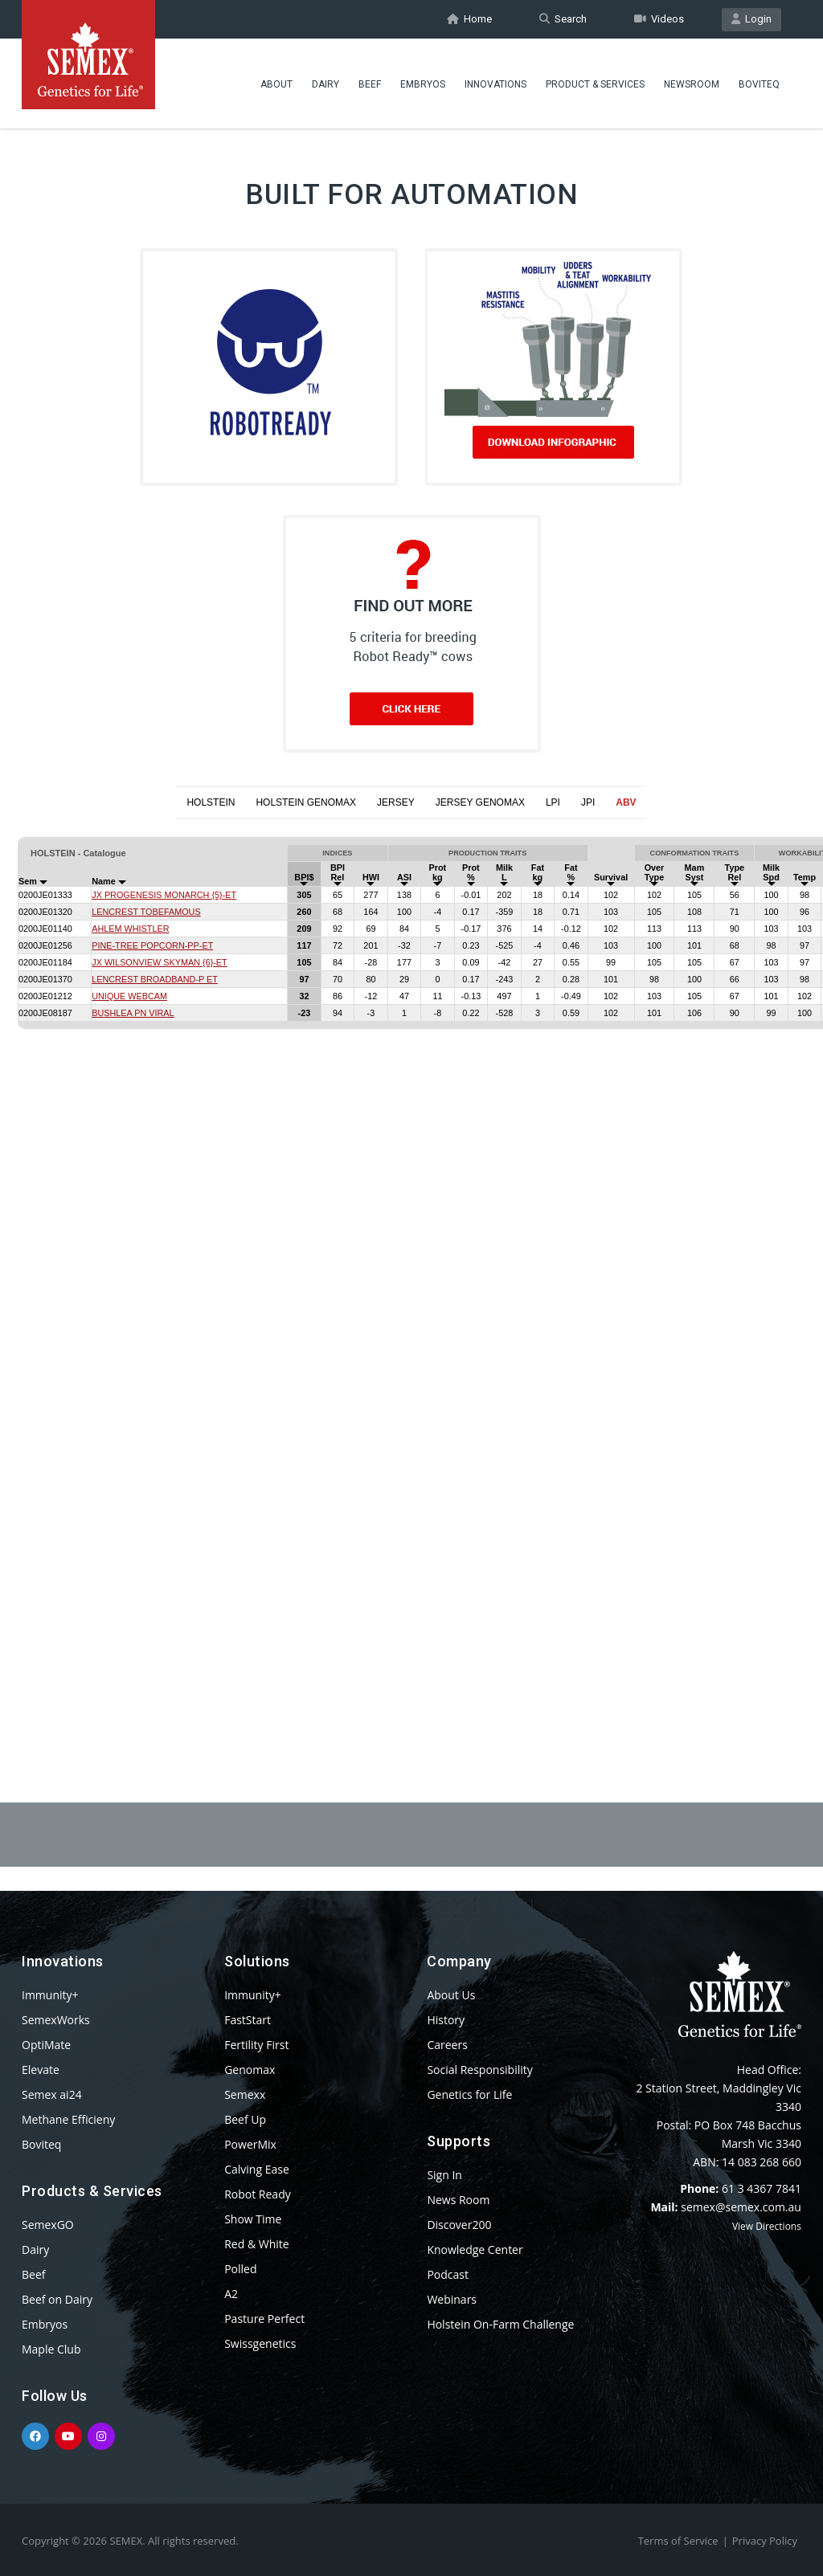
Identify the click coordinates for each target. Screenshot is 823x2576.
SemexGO (48, 2224)
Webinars (452, 2299)
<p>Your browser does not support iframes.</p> (411, 1272)
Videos (659, 19)
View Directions (766, 2226)
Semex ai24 (52, 2094)
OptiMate (46, 2044)
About (276, 84)
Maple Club (51, 2349)
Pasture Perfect (264, 2318)
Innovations (495, 84)
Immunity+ (50, 1994)
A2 (231, 2293)
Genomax (249, 2069)
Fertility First (256, 2044)
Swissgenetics (260, 2343)
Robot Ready (257, 2194)
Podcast (448, 2274)
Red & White (256, 2243)
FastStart (247, 2019)
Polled (240, 2268)
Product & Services (595, 84)
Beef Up (245, 2119)
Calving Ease (256, 2169)
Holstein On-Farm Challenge (500, 2324)
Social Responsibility (479, 2069)
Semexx (244, 2094)
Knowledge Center (474, 2249)
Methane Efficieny (68, 2119)
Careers (447, 2044)
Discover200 (459, 2224)
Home (469, 19)
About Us (451, 1994)
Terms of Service (678, 2540)
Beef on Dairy (57, 2299)
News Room (458, 2199)
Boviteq (759, 84)
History (446, 2019)
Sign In (444, 2174)
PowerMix (250, 2144)
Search (563, 19)
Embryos (422, 84)
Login (751, 19)
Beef (369, 84)
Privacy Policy (764, 2540)
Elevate (40, 2069)
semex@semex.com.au (741, 2207)
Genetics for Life (469, 2094)
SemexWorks (56, 2019)
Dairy (325, 84)
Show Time (252, 2219)
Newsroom (691, 84)
